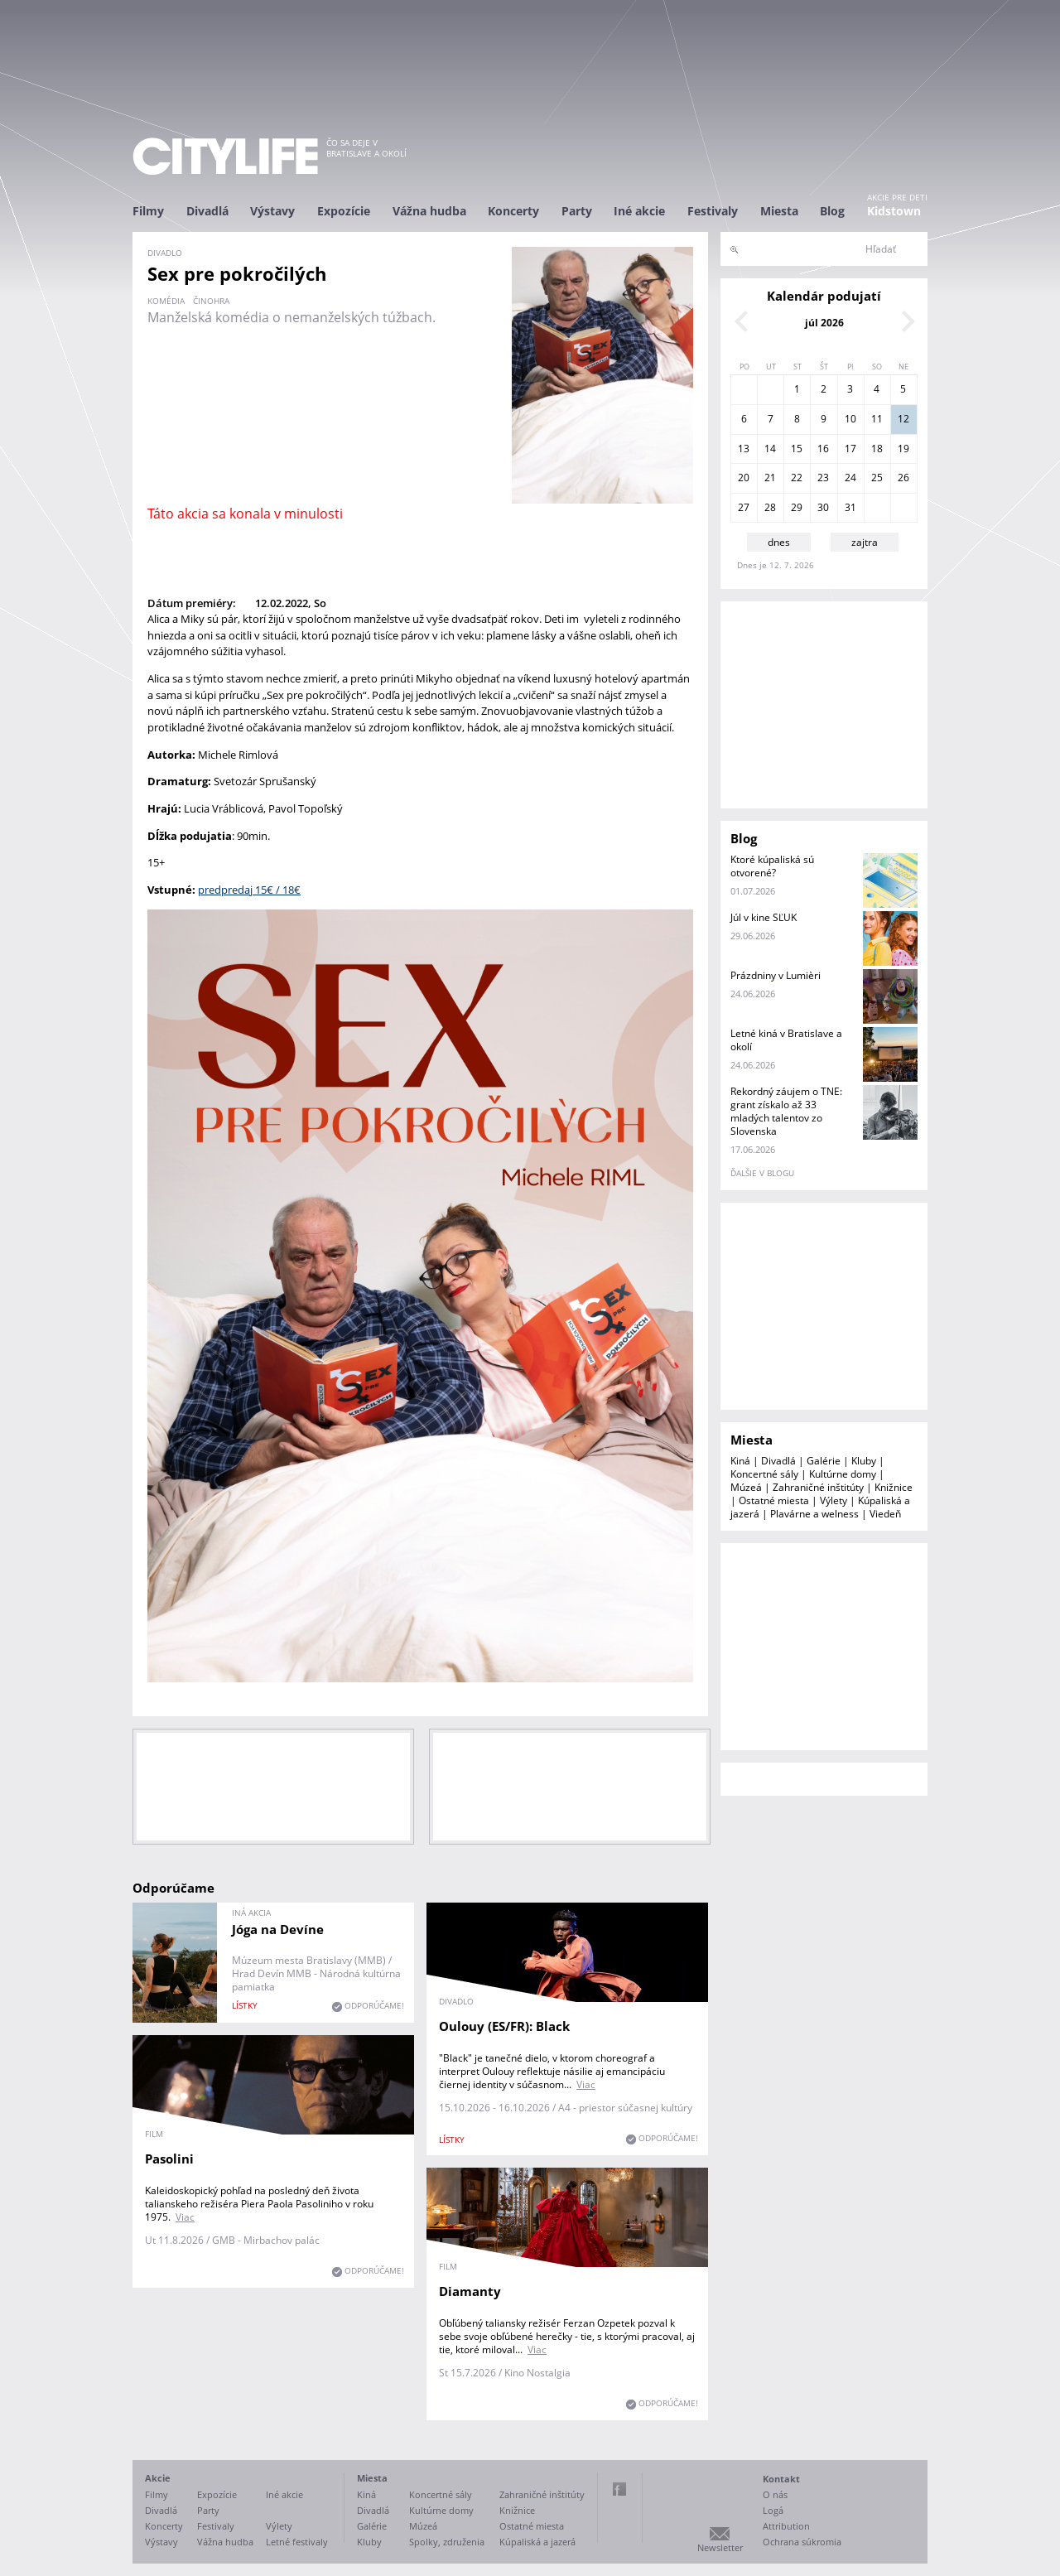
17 (850, 448)
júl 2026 (824, 323)
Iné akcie (639, 211)
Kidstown (894, 211)
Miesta (779, 211)
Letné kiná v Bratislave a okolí (786, 1040)
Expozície (343, 211)
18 (877, 448)
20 (743, 477)
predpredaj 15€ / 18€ (249, 889)
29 (796, 507)
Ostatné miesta (774, 1500)
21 (770, 477)
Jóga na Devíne (278, 1929)
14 (770, 448)
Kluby (863, 1461)
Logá (773, 2510)
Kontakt (781, 2478)
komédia (166, 300)
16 (823, 448)
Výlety (833, 1500)
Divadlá (207, 211)
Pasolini (169, 2158)
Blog (832, 211)
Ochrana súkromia (802, 2541)
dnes (779, 542)
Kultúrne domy (842, 1474)
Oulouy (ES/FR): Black (504, 2026)
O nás (775, 2494)
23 (823, 477)
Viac (585, 2084)
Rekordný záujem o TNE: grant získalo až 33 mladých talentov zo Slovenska (786, 1111)
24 (850, 477)
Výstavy (272, 211)
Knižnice (893, 1487)
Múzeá (746, 1487)
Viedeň (885, 1514)
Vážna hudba (429, 211)
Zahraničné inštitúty (818, 1487)
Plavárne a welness (814, 1514)
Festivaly (712, 211)
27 (743, 507)
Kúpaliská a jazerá (537, 2541)
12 (903, 419)
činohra (211, 300)
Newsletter (720, 2547)
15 (796, 448)
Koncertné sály (764, 1474)
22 (796, 477)
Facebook (619, 2489)
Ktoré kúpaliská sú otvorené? (772, 866)
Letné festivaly (297, 2541)
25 (877, 477)
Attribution (786, 2526)
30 (823, 507)
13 (743, 448)
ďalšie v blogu (762, 1173)
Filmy (148, 211)
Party (576, 211)
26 (903, 477)
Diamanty (470, 2291)
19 (903, 448)
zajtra (864, 542)
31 (850, 507)
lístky (245, 2005)
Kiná (740, 1461)
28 (770, 507)
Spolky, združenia (446, 2541)
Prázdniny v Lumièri (775, 975)
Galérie (824, 1461)
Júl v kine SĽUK (763, 917)
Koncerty (513, 211)
